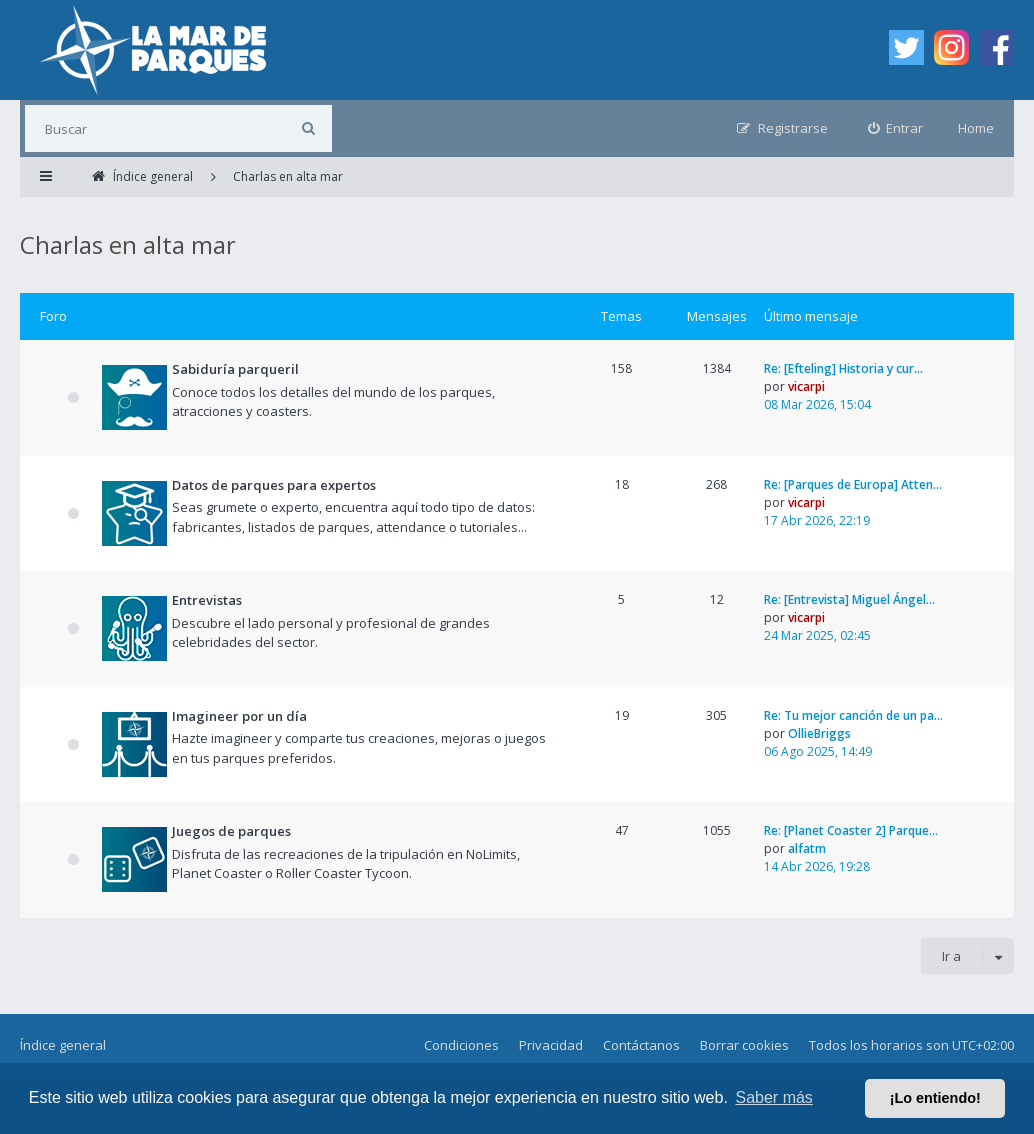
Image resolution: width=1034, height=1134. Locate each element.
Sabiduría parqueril (235, 369)
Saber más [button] (774, 1097)
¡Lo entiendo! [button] (935, 1098)
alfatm (807, 848)
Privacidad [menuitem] (551, 1045)
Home (976, 128)
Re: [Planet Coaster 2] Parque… (851, 830)
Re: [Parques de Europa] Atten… (853, 484)
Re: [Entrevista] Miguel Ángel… (849, 599)
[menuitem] (896, 128)
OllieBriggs (819, 733)
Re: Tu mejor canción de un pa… (853, 715)
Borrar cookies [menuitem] (744, 1045)
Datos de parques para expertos (274, 485)
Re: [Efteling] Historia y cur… (843, 368)
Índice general (63, 1045)
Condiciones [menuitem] (461, 1045)
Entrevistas (207, 600)
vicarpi (806, 386)
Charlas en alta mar (128, 244)
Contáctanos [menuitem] (641, 1045)
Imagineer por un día (239, 716)
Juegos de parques (231, 831)
